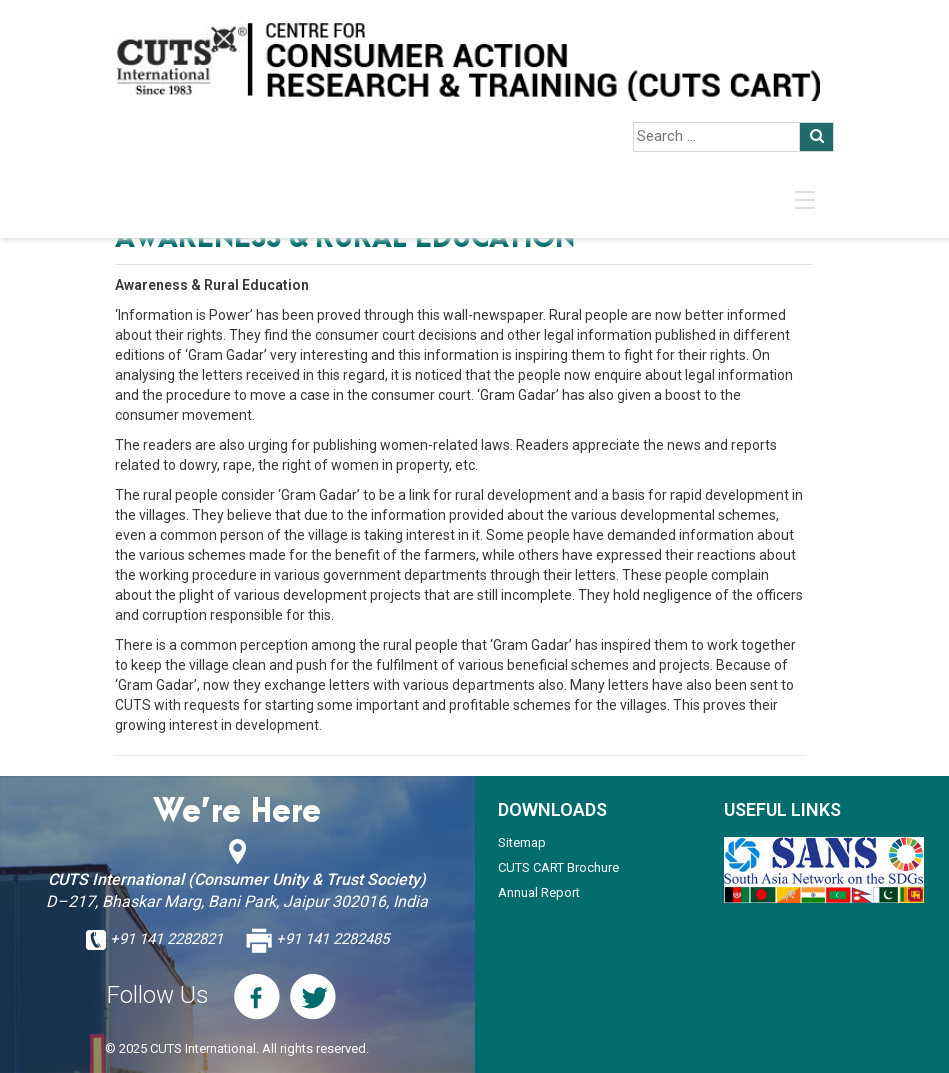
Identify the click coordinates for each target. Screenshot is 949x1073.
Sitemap (522, 842)
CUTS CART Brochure (558, 867)
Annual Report (539, 892)
